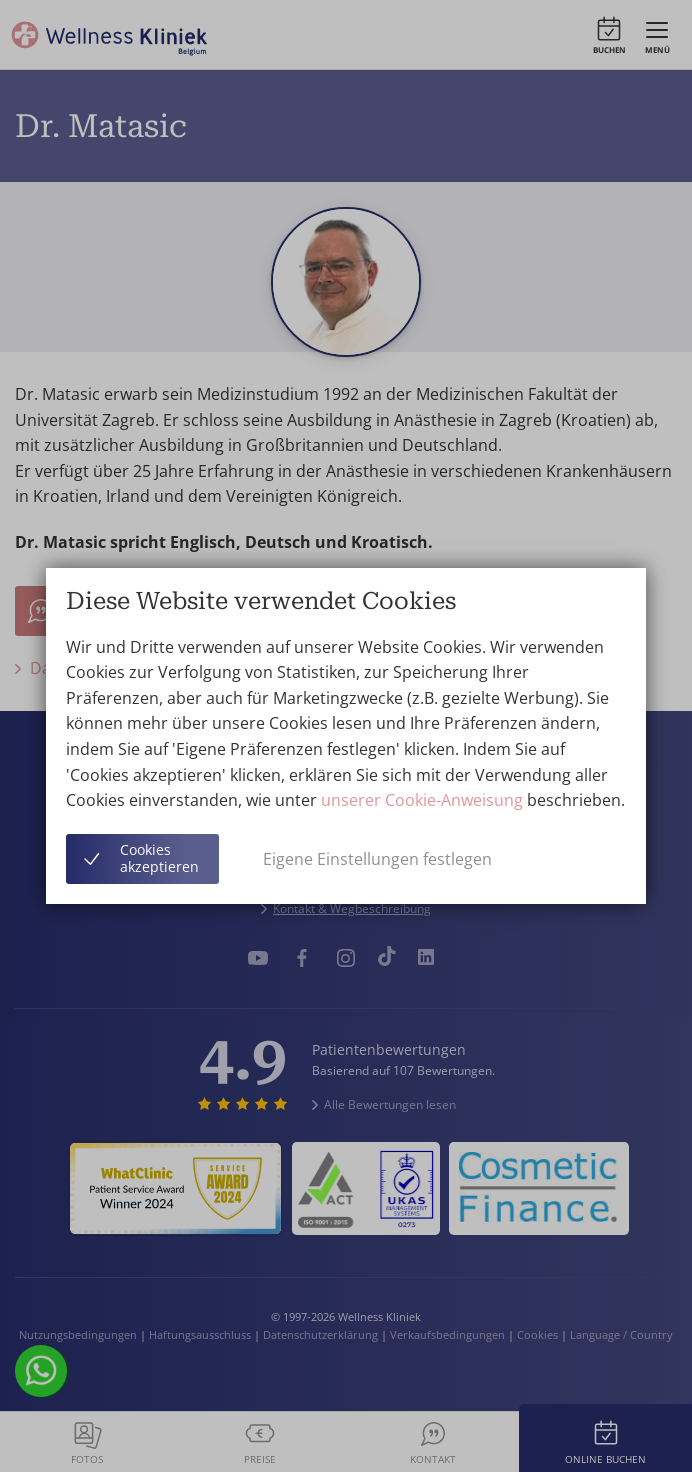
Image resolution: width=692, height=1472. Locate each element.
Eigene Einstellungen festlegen (377, 859)
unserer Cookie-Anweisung (422, 800)
